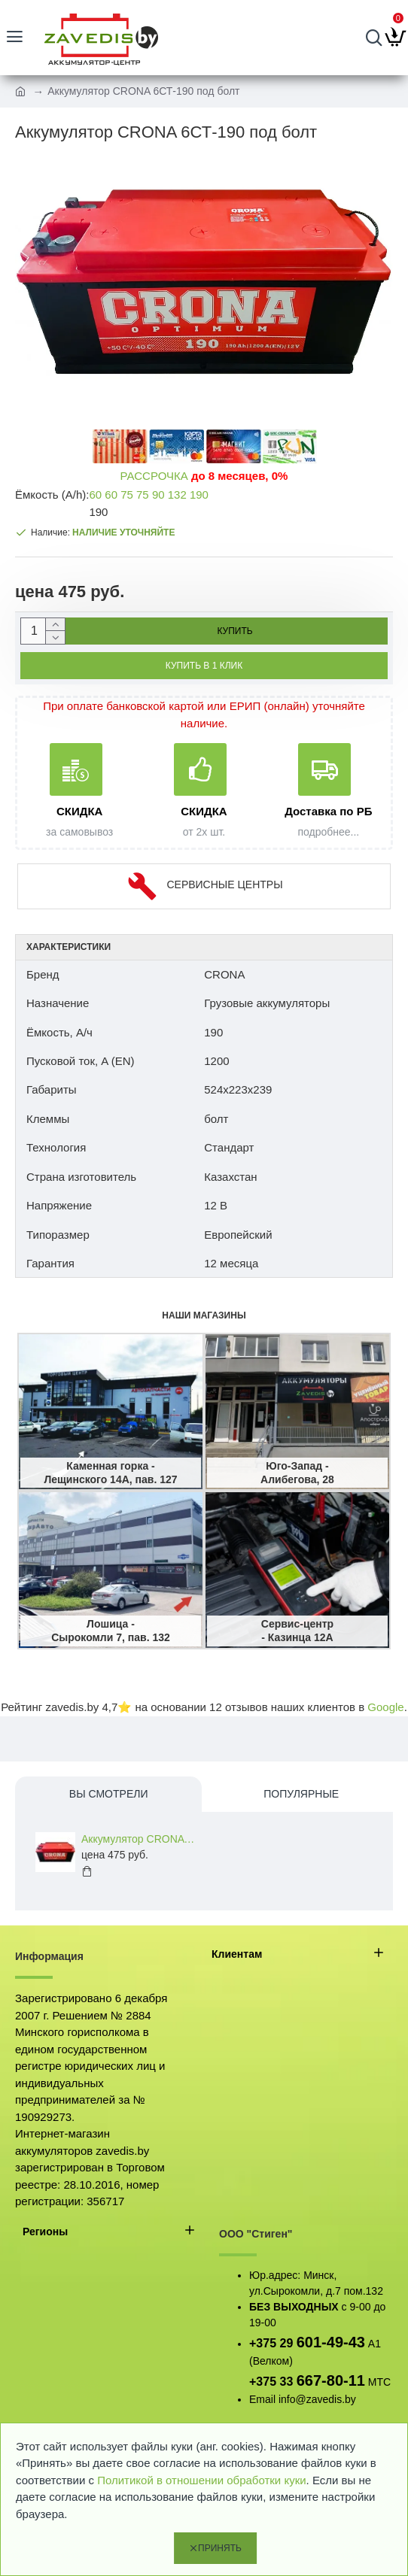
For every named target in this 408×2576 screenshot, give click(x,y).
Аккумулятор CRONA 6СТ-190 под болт (138, 1839)
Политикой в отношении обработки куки (201, 2480)
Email (262, 2399)
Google (385, 1707)
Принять (220, 2548)
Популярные (301, 1794)
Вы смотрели (108, 1794)
